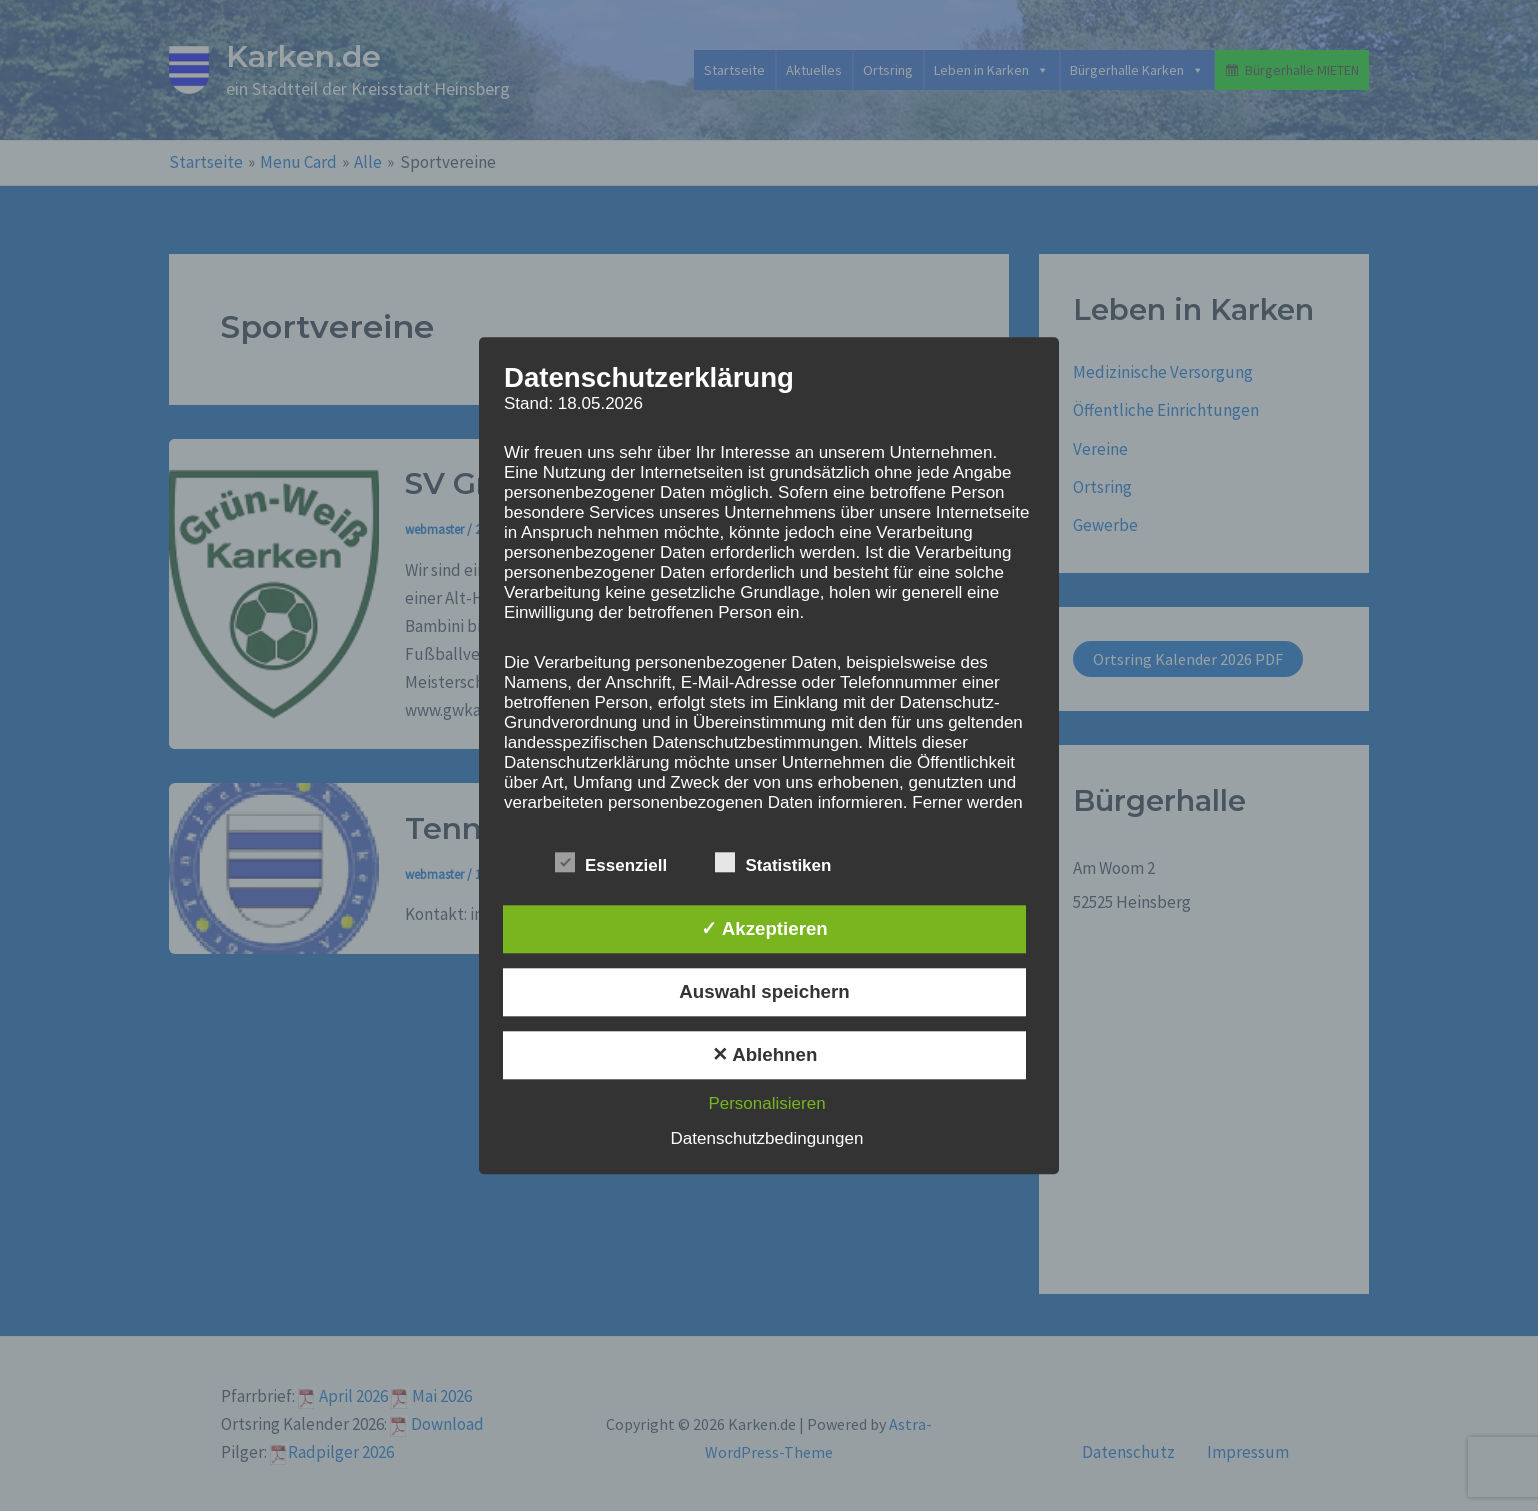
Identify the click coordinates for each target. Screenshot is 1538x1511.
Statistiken (773, 862)
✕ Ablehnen (765, 1054)
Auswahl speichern (764, 991)
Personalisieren (766, 1103)
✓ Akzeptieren (764, 928)
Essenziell (611, 862)
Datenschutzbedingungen (767, 1138)
